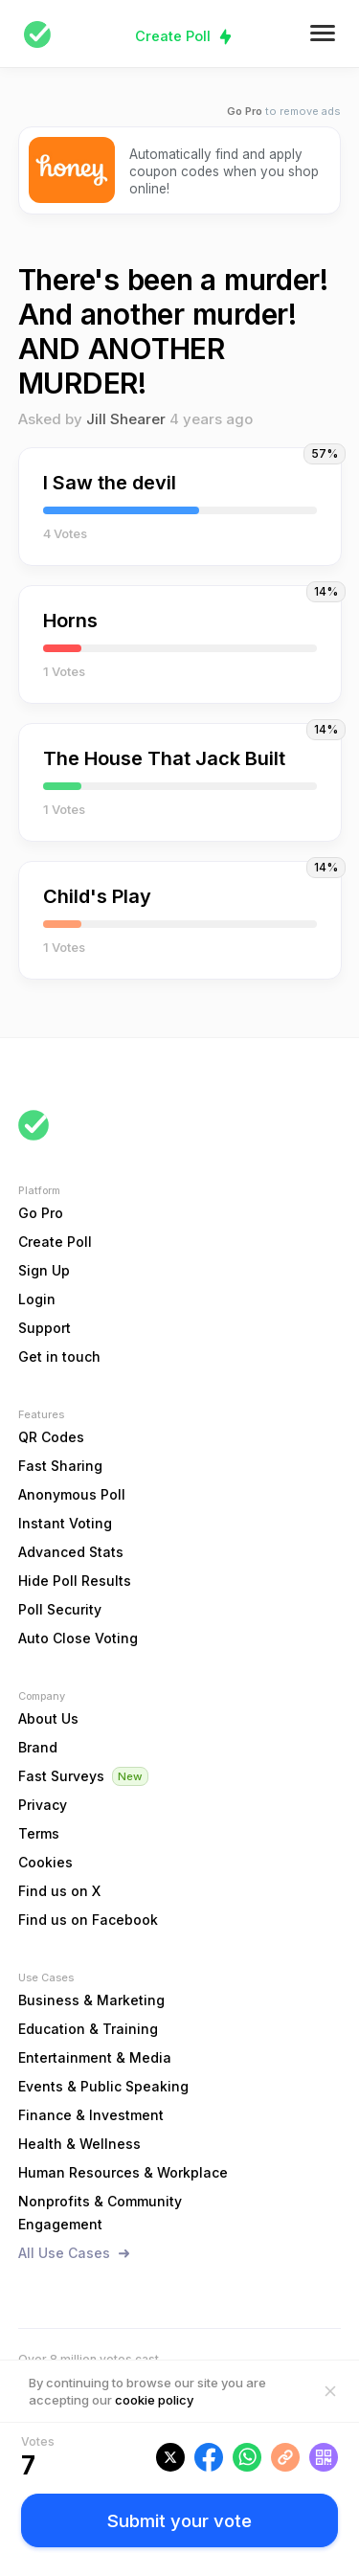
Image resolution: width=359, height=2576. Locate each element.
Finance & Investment (91, 2115)
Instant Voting (65, 1523)
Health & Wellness (79, 2143)
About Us (48, 1718)
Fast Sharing (60, 1465)
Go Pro (40, 1213)
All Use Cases (64, 2253)
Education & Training (88, 2029)
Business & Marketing (91, 2000)
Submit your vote (179, 2520)
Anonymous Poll (71, 1494)
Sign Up (44, 1270)
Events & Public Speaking (103, 2086)
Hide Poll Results (74, 1580)
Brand (37, 1747)
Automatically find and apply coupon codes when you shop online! (224, 171)
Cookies (45, 1862)
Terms (38, 1833)
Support (44, 1328)
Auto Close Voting (78, 1638)
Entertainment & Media (94, 2057)
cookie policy (154, 2399)
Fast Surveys (61, 1776)
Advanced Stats (70, 1552)
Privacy (42, 1804)
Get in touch (59, 1356)
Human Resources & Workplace (123, 2172)
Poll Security (59, 1609)
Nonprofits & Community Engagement (100, 2212)
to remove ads (284, 111)
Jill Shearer (126, 419)
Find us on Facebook (88, 1919)
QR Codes (51, 1437)
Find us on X (59, 1891)
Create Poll (173, 36)
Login (37, 1299)
